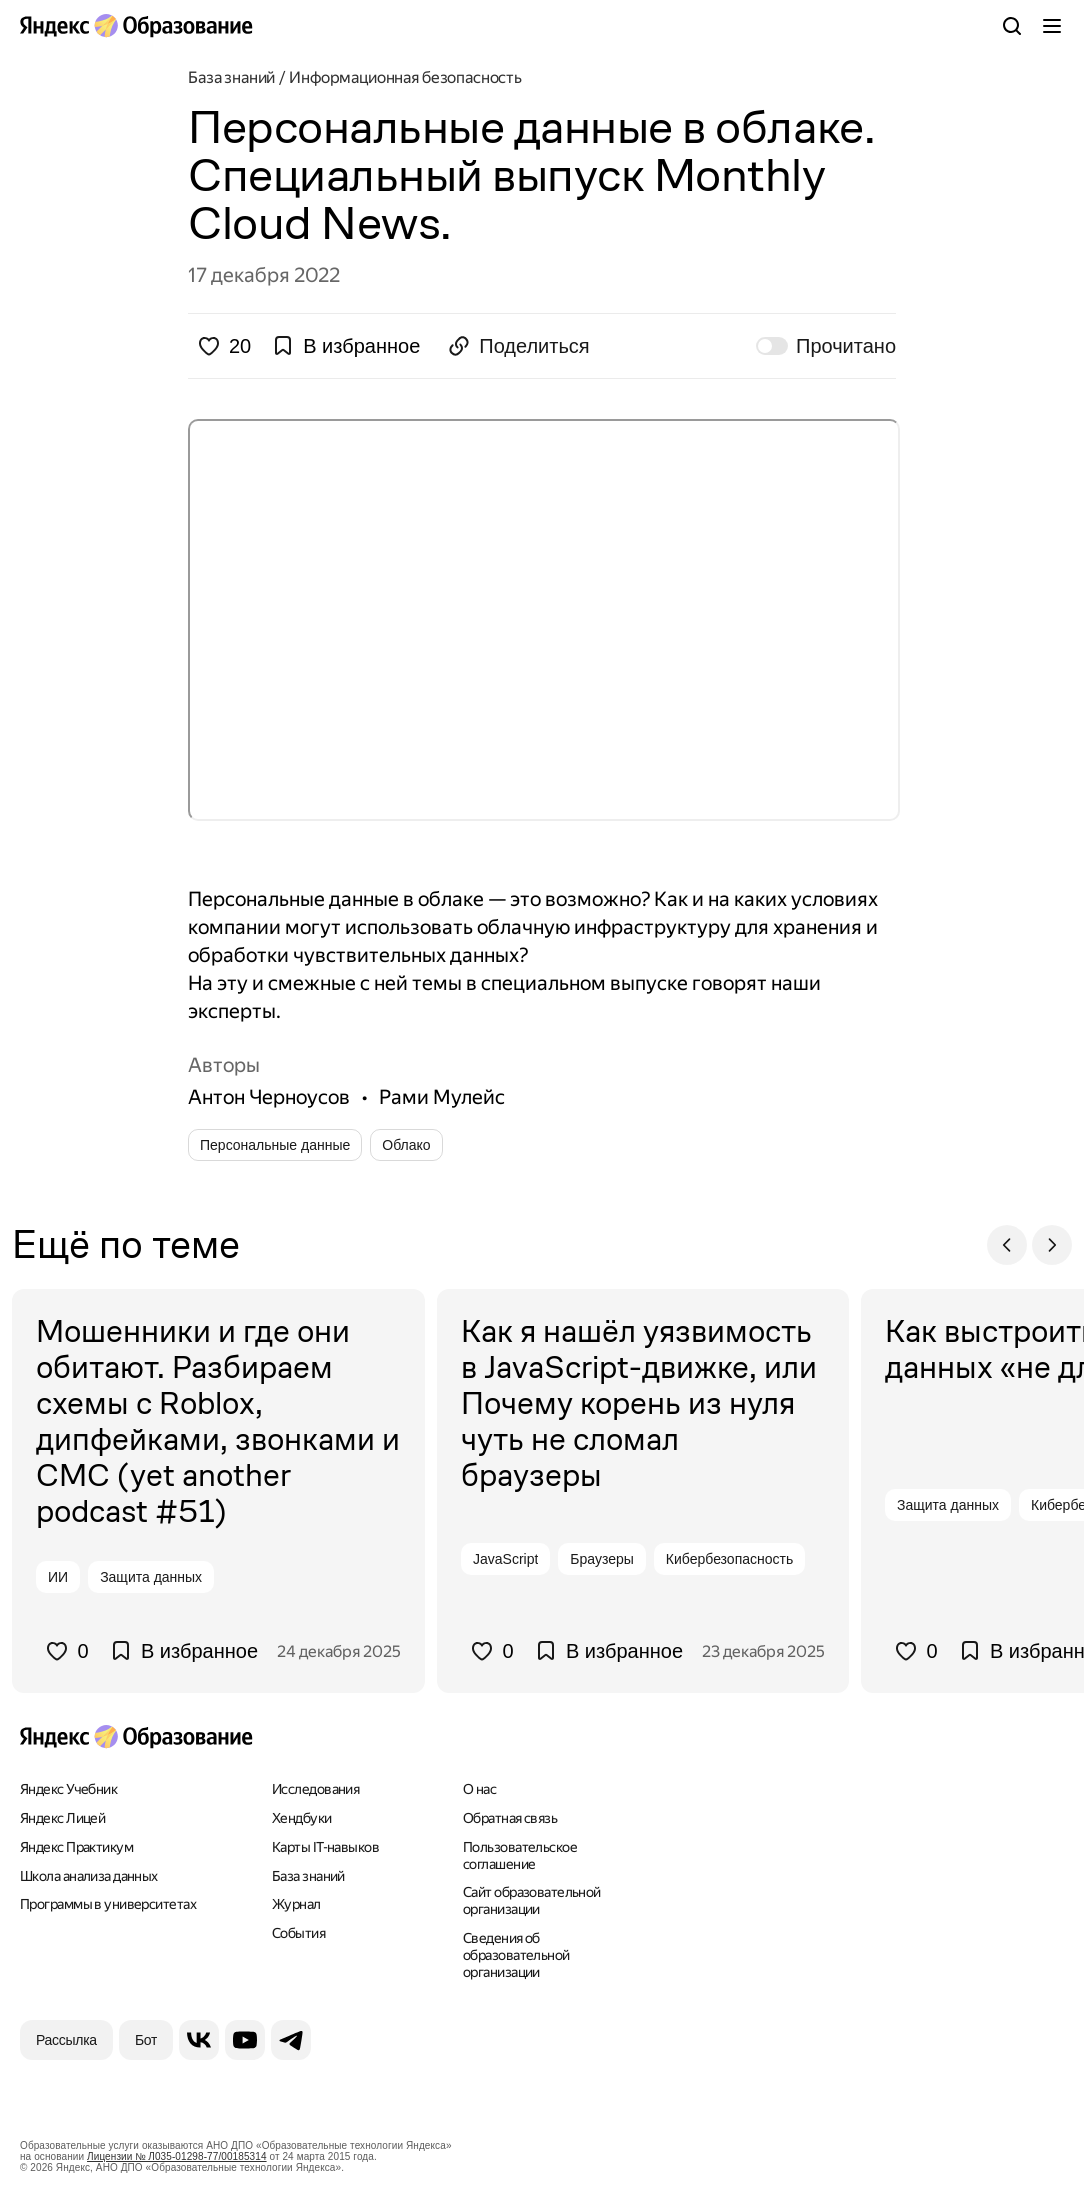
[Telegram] (291, 2040)
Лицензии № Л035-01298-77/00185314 (177, 2156)
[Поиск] (1012, 26)
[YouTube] (245, 2040)
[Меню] (1052, 26)
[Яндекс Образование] (136, 26)
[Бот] (146, 2040)
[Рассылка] (66, 2040)
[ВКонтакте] (199, 2040)
